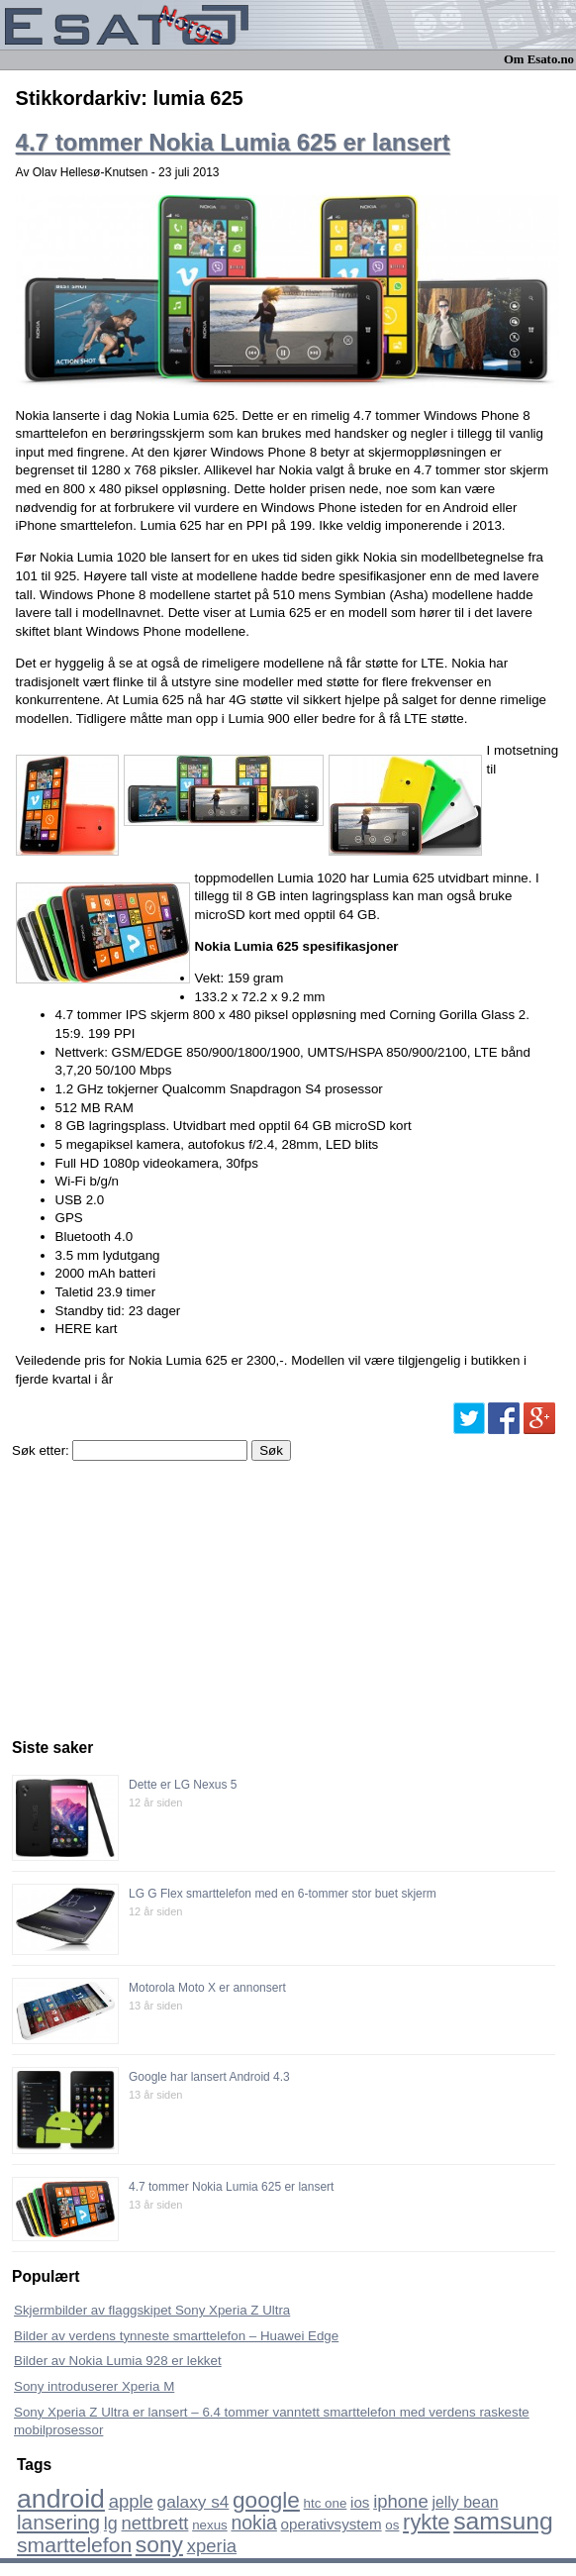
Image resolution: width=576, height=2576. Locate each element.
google (266, 2500)
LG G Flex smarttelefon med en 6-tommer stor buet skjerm (282, 1894)
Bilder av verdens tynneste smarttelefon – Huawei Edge (176, 2335)
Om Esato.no (539, 59)
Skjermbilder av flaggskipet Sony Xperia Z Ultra (152, 2310)
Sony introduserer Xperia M (94, 2386)
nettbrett (155, 2523)
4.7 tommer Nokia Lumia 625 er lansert (233, 142)
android (61, 2499)
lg (111, 2523)
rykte (426, 2522)
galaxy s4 (193, 2502)
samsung (503, 2521)
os (392, 2525)
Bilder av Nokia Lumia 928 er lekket (118, 2360)
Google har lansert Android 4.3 (209, 2077)
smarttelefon (74, 2544)
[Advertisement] (160, 1594)
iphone (401, 2501)
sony (159, 2544)
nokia (253, 2522)
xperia (212, 2545)
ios (359, 2502)
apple (131, 2501)
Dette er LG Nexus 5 (183, 1785)
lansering (58, 2522)
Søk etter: (40, 1450)
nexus (210, 2525)
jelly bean (465, 2502)
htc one (325, 2503)
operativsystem (331, 2524)
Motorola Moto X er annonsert (207, 1988)
